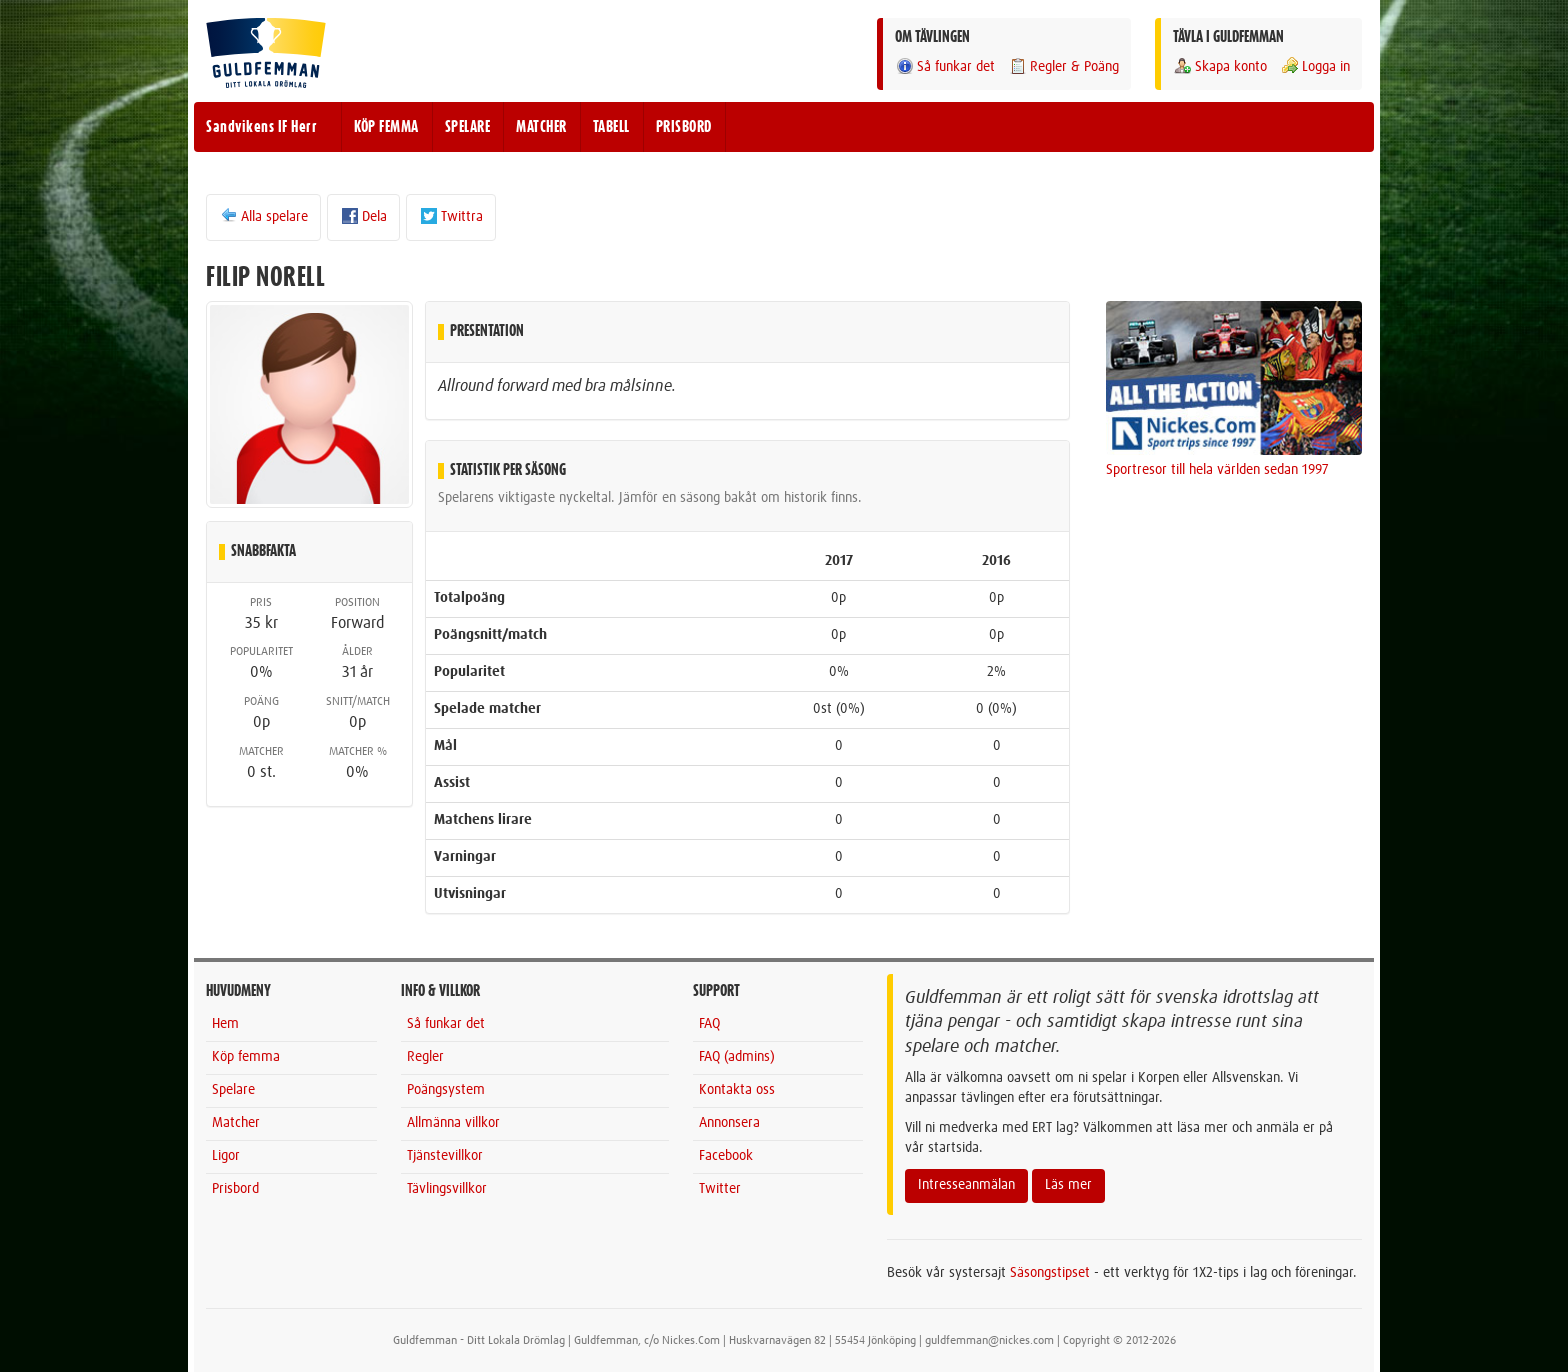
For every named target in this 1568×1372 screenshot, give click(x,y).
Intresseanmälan (966, 1185)
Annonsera (729, 1123)
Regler (425, 1057)
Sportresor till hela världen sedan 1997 (1217, 470)
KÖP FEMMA (386, 127)
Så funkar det (945, 66)
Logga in (1315, 66)
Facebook (726, 1156)
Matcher (236, 1123)
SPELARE (468, 127)
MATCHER (541, 127)
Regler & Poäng (1063, 66)
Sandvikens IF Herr (261, 127)
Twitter (720, 1189)
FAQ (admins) (737, 1057)
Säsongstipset (1050, 1273)
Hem (225, 1024)
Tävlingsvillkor (447, 1189)
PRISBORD (684, 127)
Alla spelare (263, 216)
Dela (363, 216)
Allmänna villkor (453, 1123)
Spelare (233, 1090)
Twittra (451, 216)
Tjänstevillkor (445, 1156)
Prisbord (235, 1189)
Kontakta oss (737, 1090)
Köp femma (246, 1057)
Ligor (226, 1156)
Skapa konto (1220, 66)
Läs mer (1068, 1185)
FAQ (709, 1024)
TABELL (611, 127)
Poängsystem (446, 1090)
